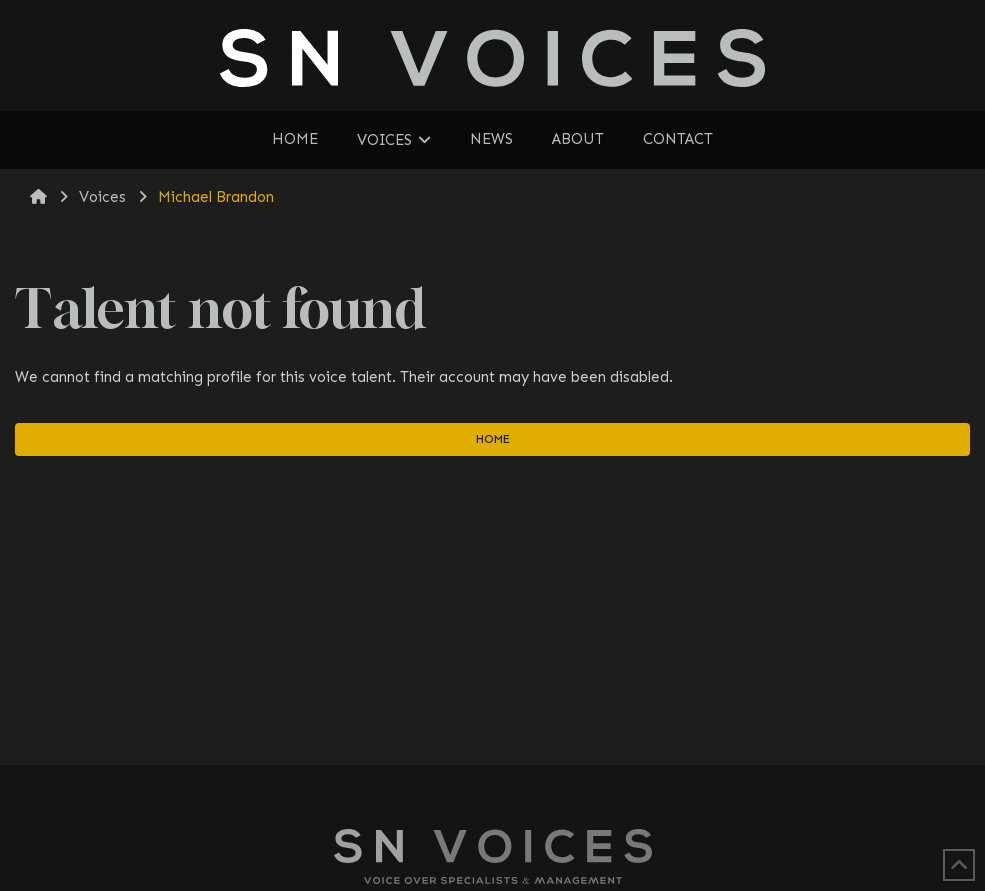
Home (493, 439)
